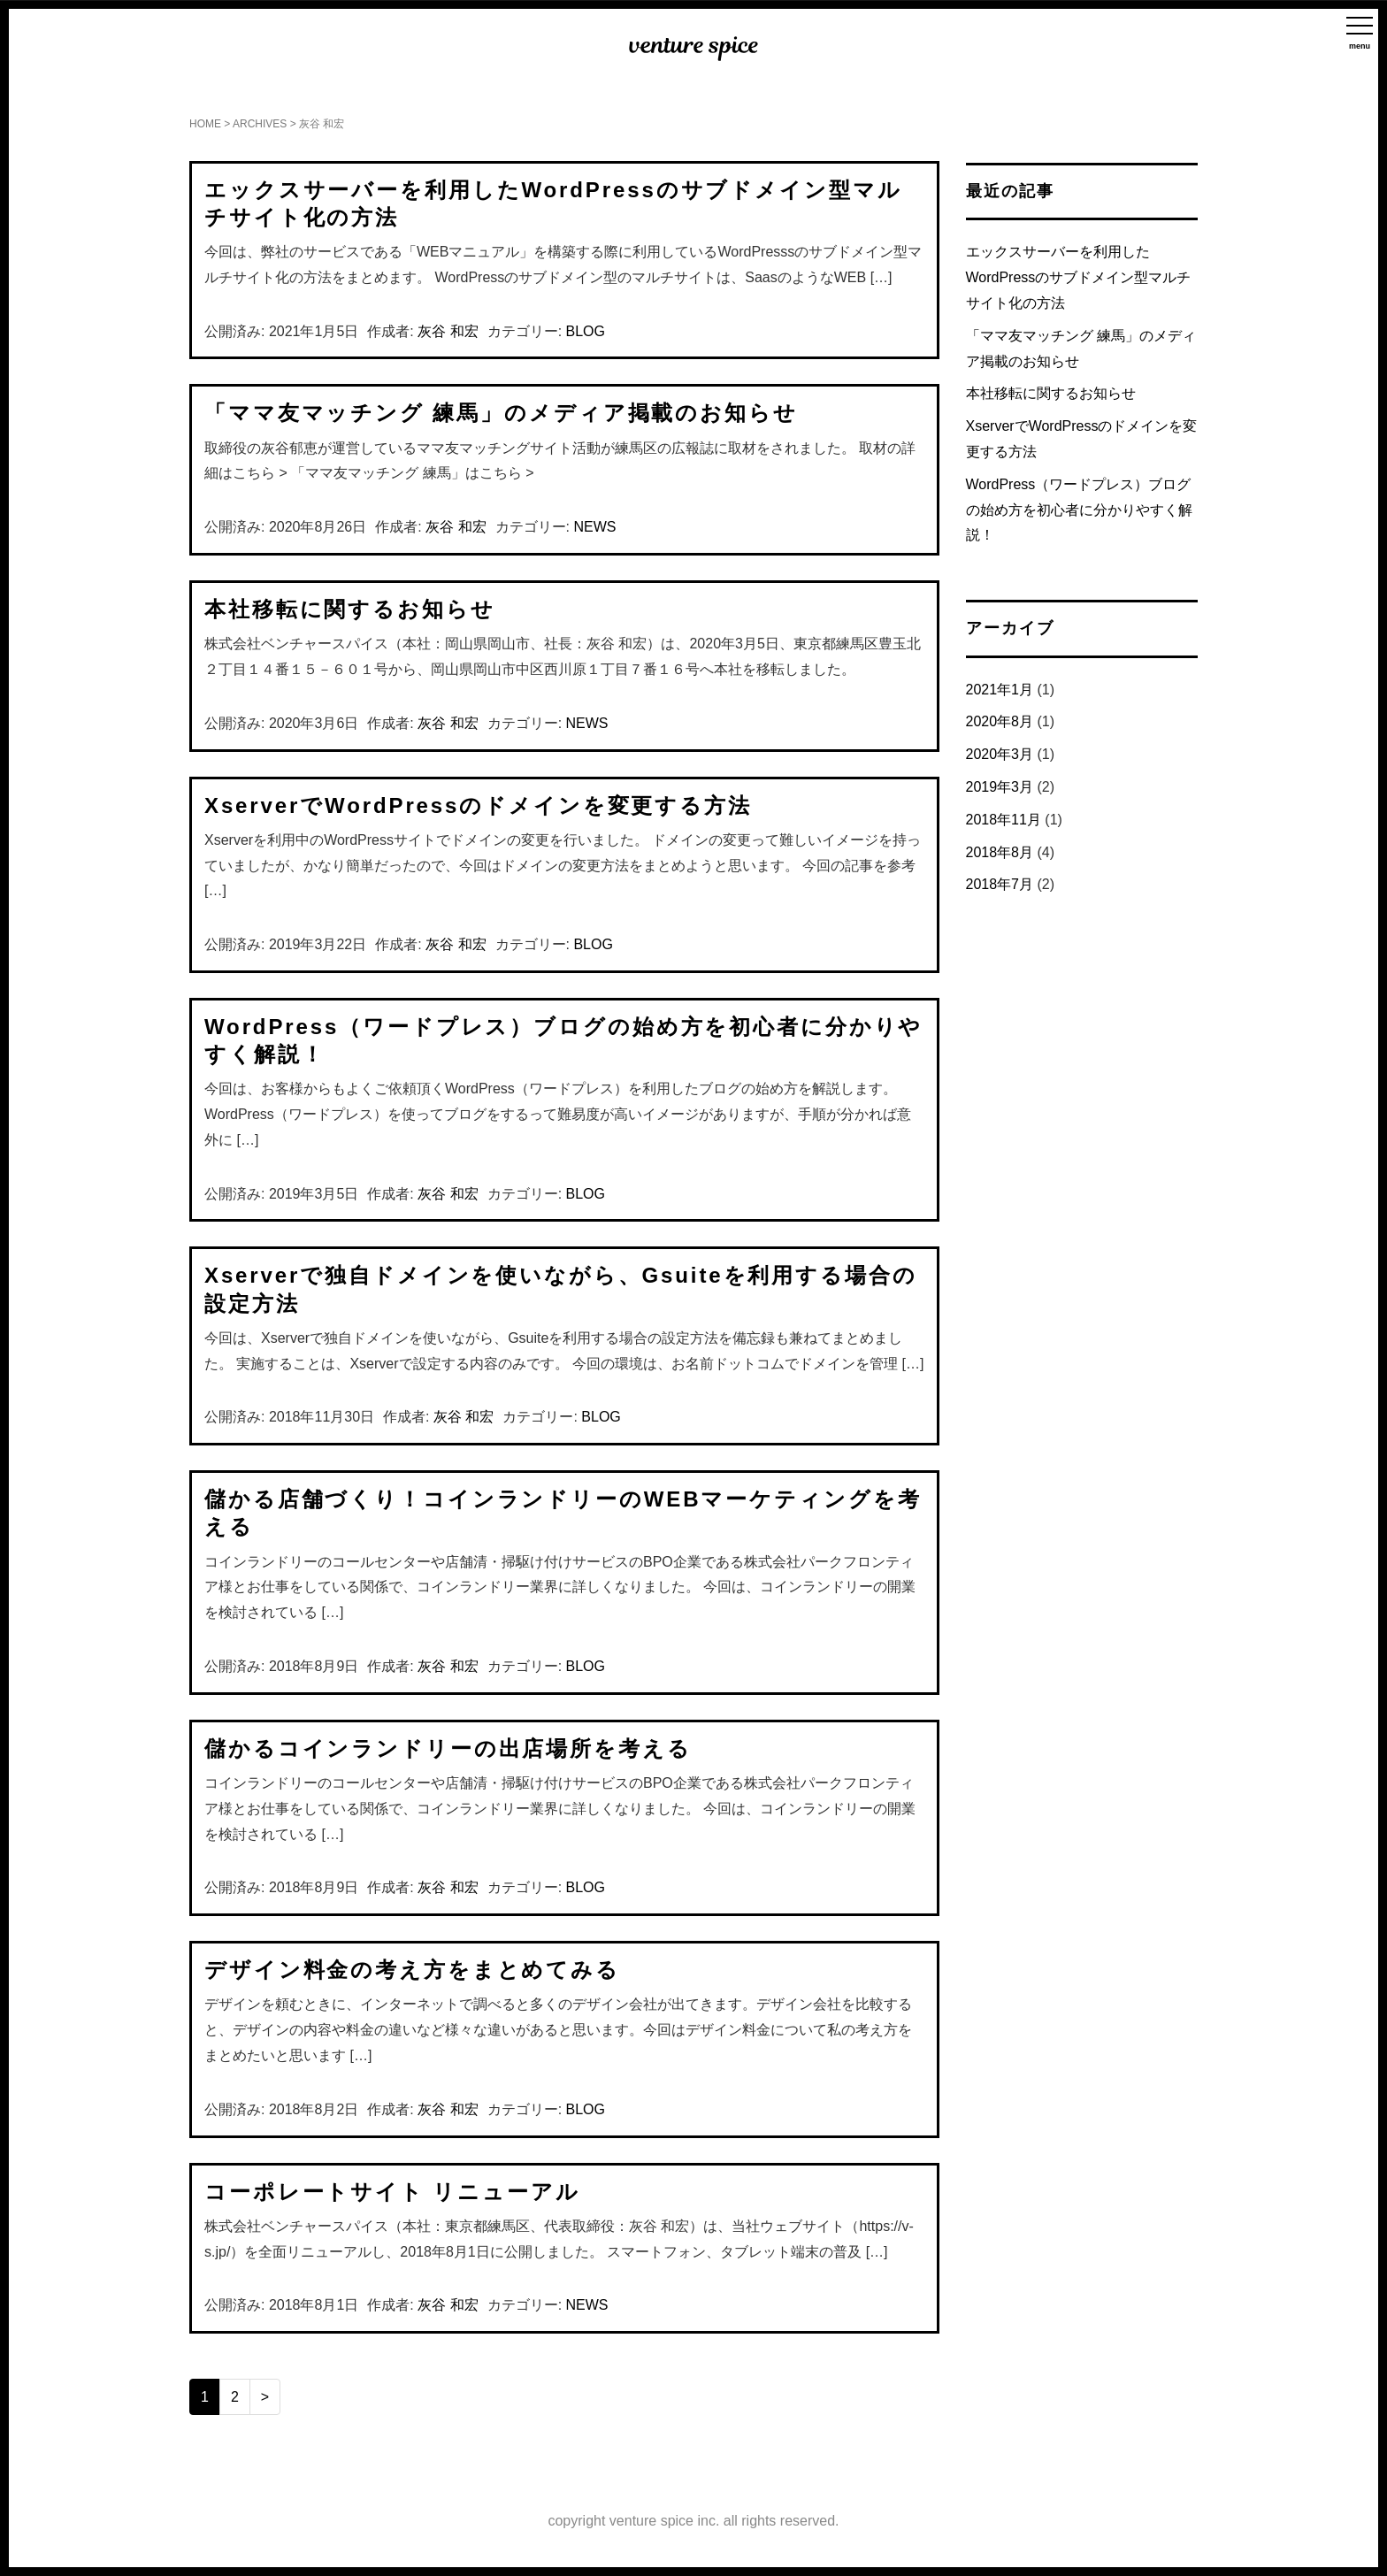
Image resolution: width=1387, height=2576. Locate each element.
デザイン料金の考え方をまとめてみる (412, 1970)
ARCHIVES (260, 124)
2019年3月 (1000, 786)
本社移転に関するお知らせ (349, 609)
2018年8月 (1000, 852)
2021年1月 (1000, 689)
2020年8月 (1000, 721)
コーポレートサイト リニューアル (392, 2192)
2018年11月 (1003, 819)
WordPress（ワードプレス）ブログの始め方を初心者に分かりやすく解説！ (1079, 510)
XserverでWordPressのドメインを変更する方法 (478, 805)
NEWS (594, 526)
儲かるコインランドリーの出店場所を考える (448, 1748)
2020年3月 (1000, 754)
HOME (205, 124)
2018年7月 (1000, 884)
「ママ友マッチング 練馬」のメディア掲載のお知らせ (501, 413)
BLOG (585, 331)
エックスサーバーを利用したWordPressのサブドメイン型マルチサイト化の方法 (1079, 277)
